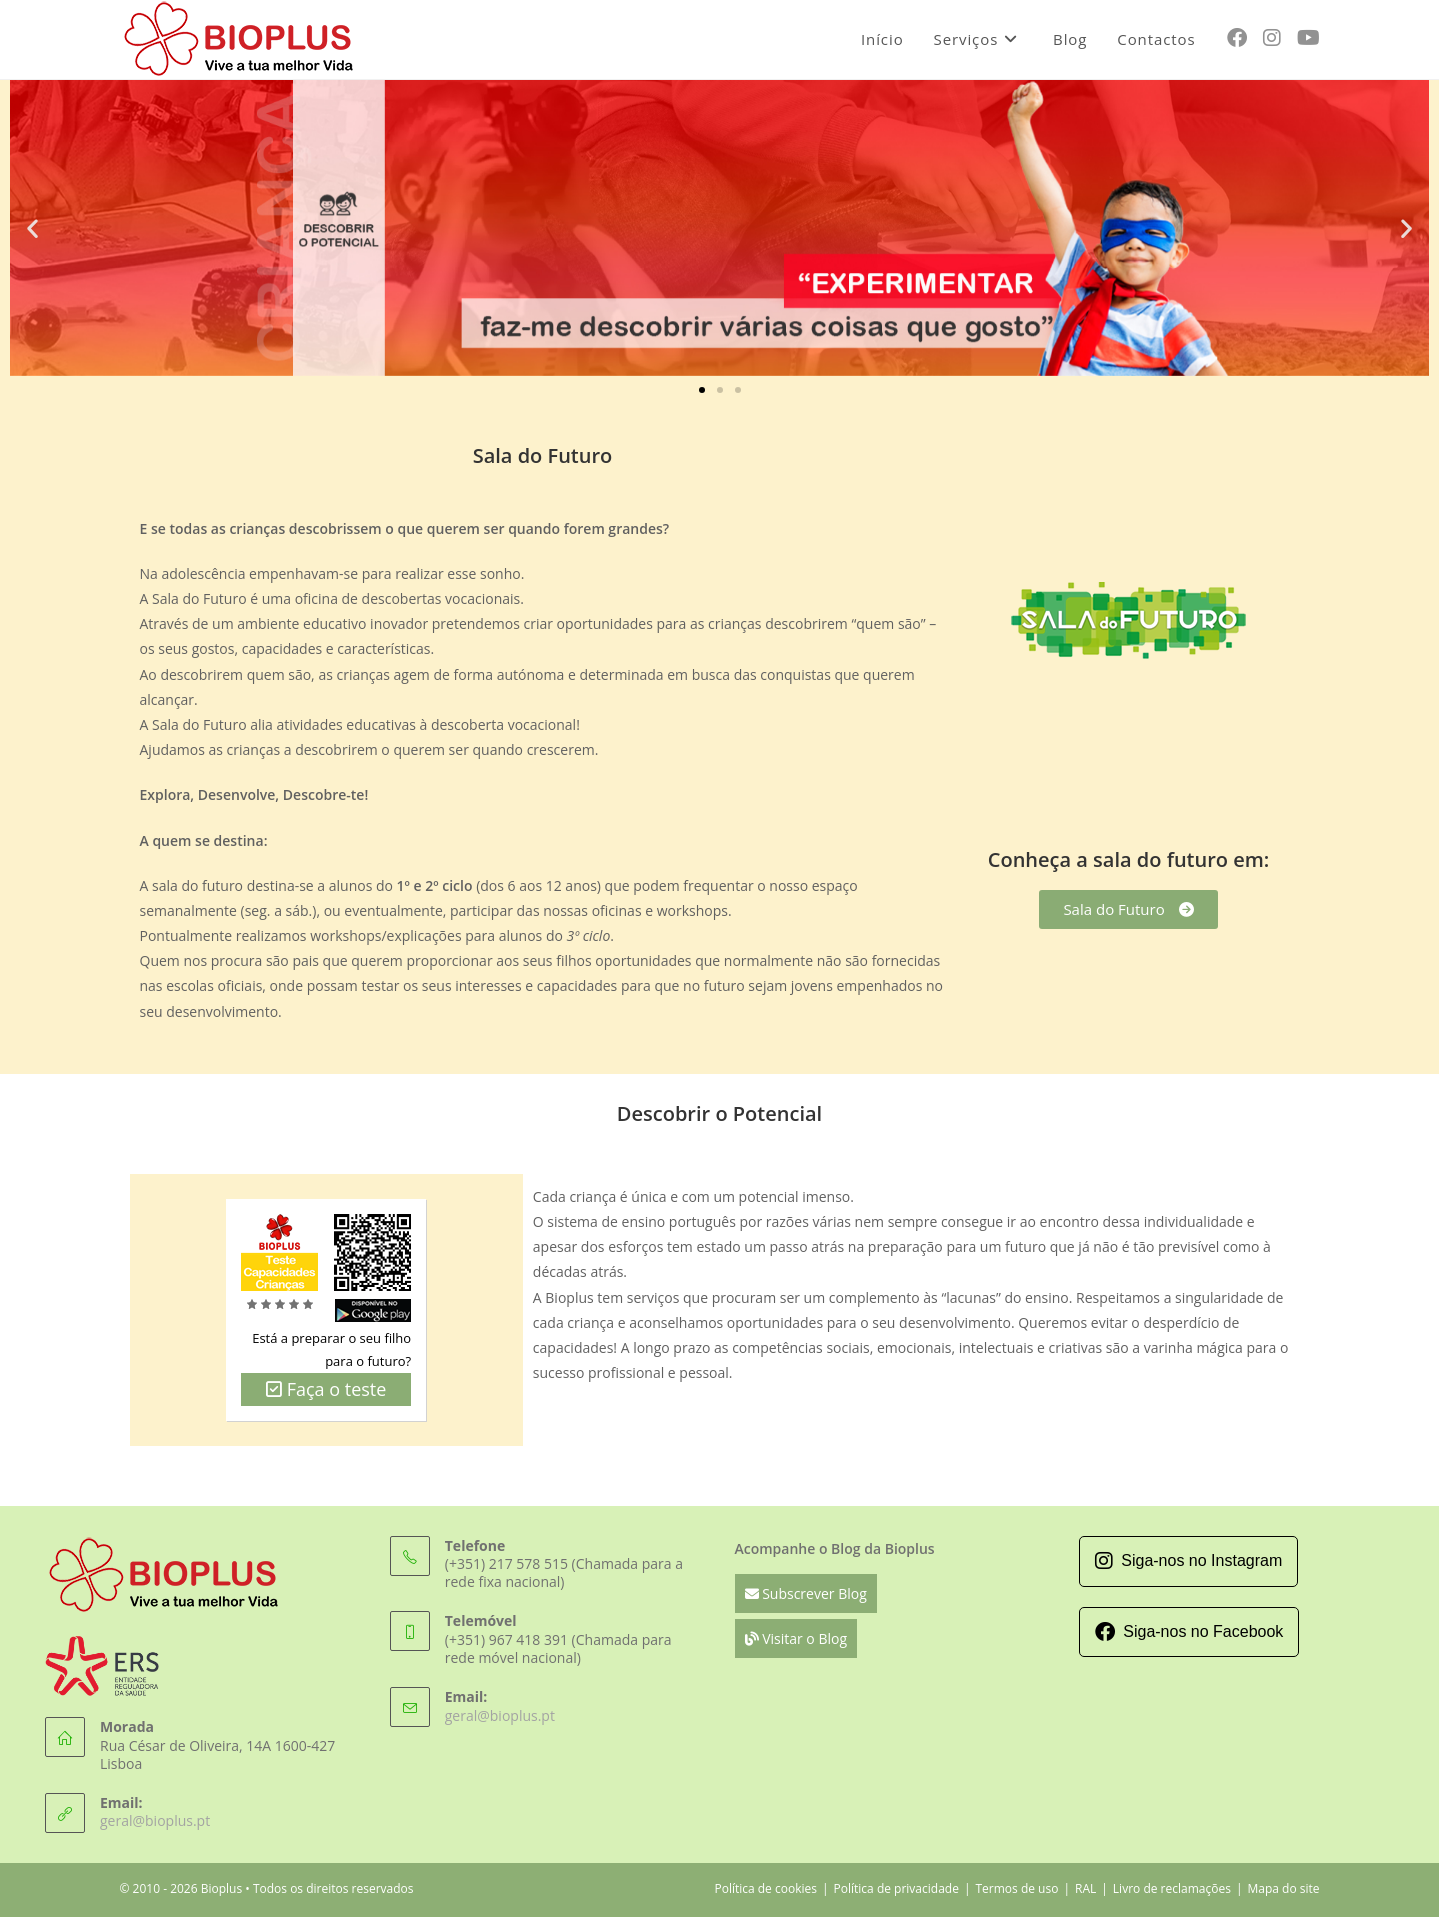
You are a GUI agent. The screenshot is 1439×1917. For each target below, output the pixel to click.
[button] (32, 227)
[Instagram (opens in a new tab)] (1272, 38)
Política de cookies (765, 1888)
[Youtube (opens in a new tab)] (1308, 38)
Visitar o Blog (796, 1638)
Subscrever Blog (806, 1593)
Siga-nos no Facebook (1189, 1632)
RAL (1085, 1888)
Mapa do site (1283, 1888)
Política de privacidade (896, 1888)
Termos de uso (1016, 1888)
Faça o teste (326, 1389)
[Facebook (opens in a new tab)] (1237, 38)
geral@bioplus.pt (155, 1820)
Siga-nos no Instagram (1188, 1561)
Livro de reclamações (1172, 1888)
